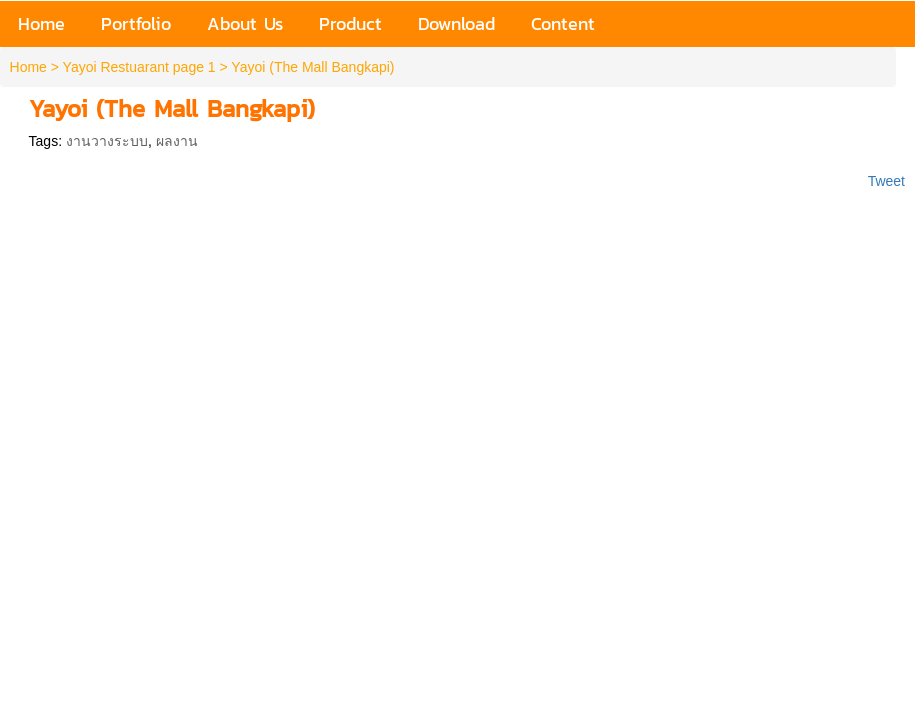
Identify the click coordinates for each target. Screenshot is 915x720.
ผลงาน (177, 141)
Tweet (886, 181)
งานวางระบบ (107, 141)
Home (28, 67)
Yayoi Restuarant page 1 (139, 67)
